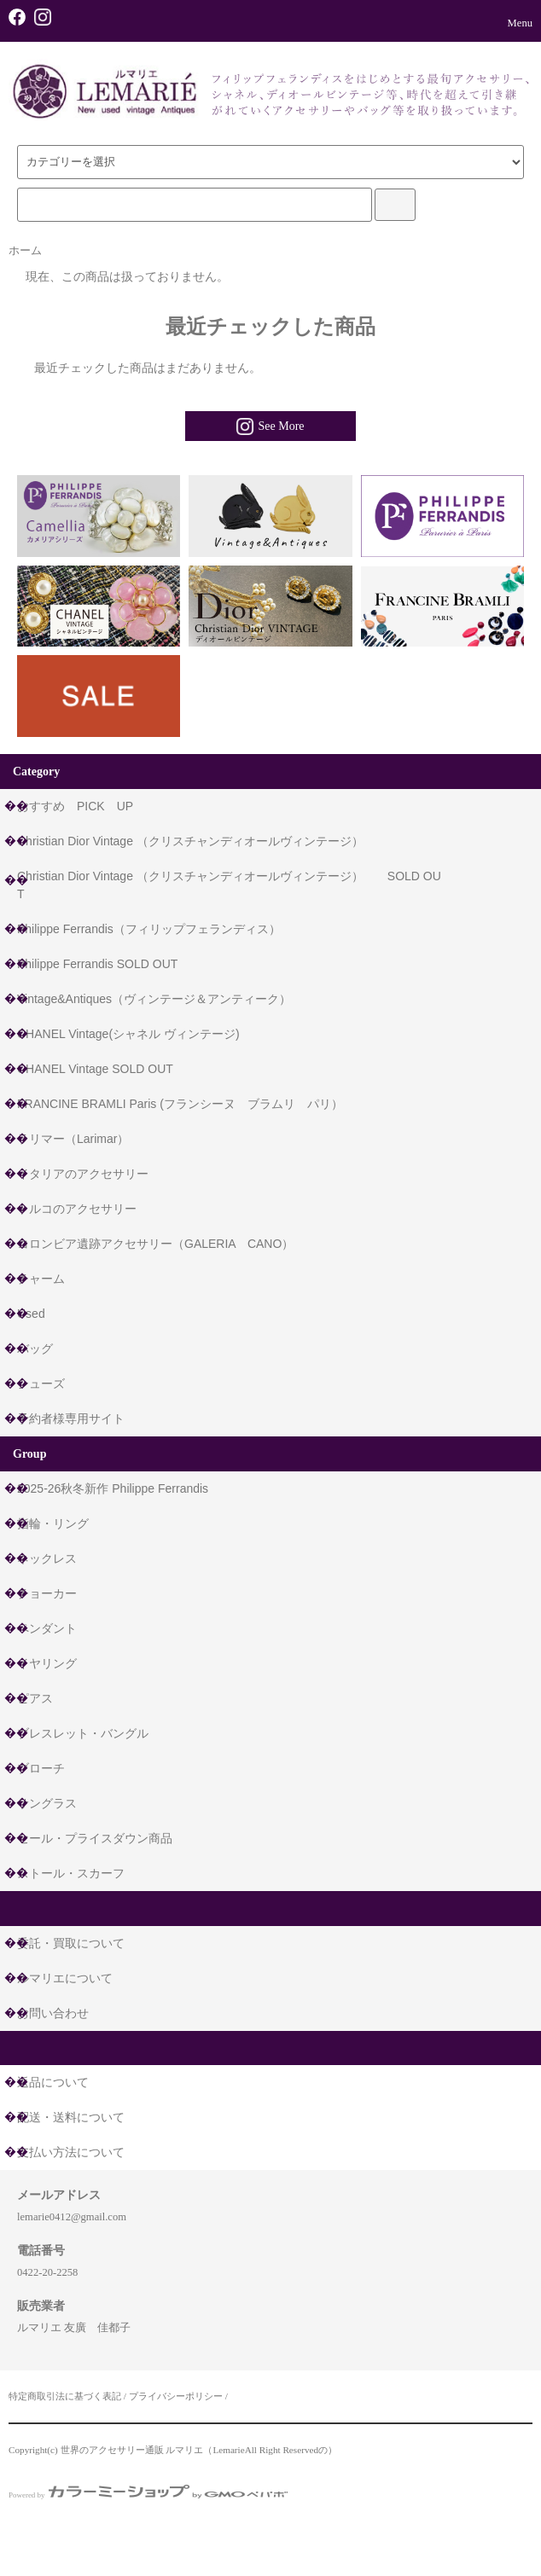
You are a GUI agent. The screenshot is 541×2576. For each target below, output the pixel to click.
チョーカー (47, 1593)
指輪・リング (53, 1523)
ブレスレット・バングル (82, 1733)
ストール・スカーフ (71, 1873)
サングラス (47, 1803)
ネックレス (47, 1558)
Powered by (148, 2495)
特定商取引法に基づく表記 (65, 2396)
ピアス (35, 1698)
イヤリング (47, 1663)
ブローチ (41, 1768)
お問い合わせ (53, 2013)
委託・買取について (71, 1943)
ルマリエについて (65, 1978)
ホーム (25, 251)
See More (270, 426)
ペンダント (47, 1628)
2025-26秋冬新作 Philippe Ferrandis (112, 1488)
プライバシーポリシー (176, 2396)
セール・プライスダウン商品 (94, 1838)
